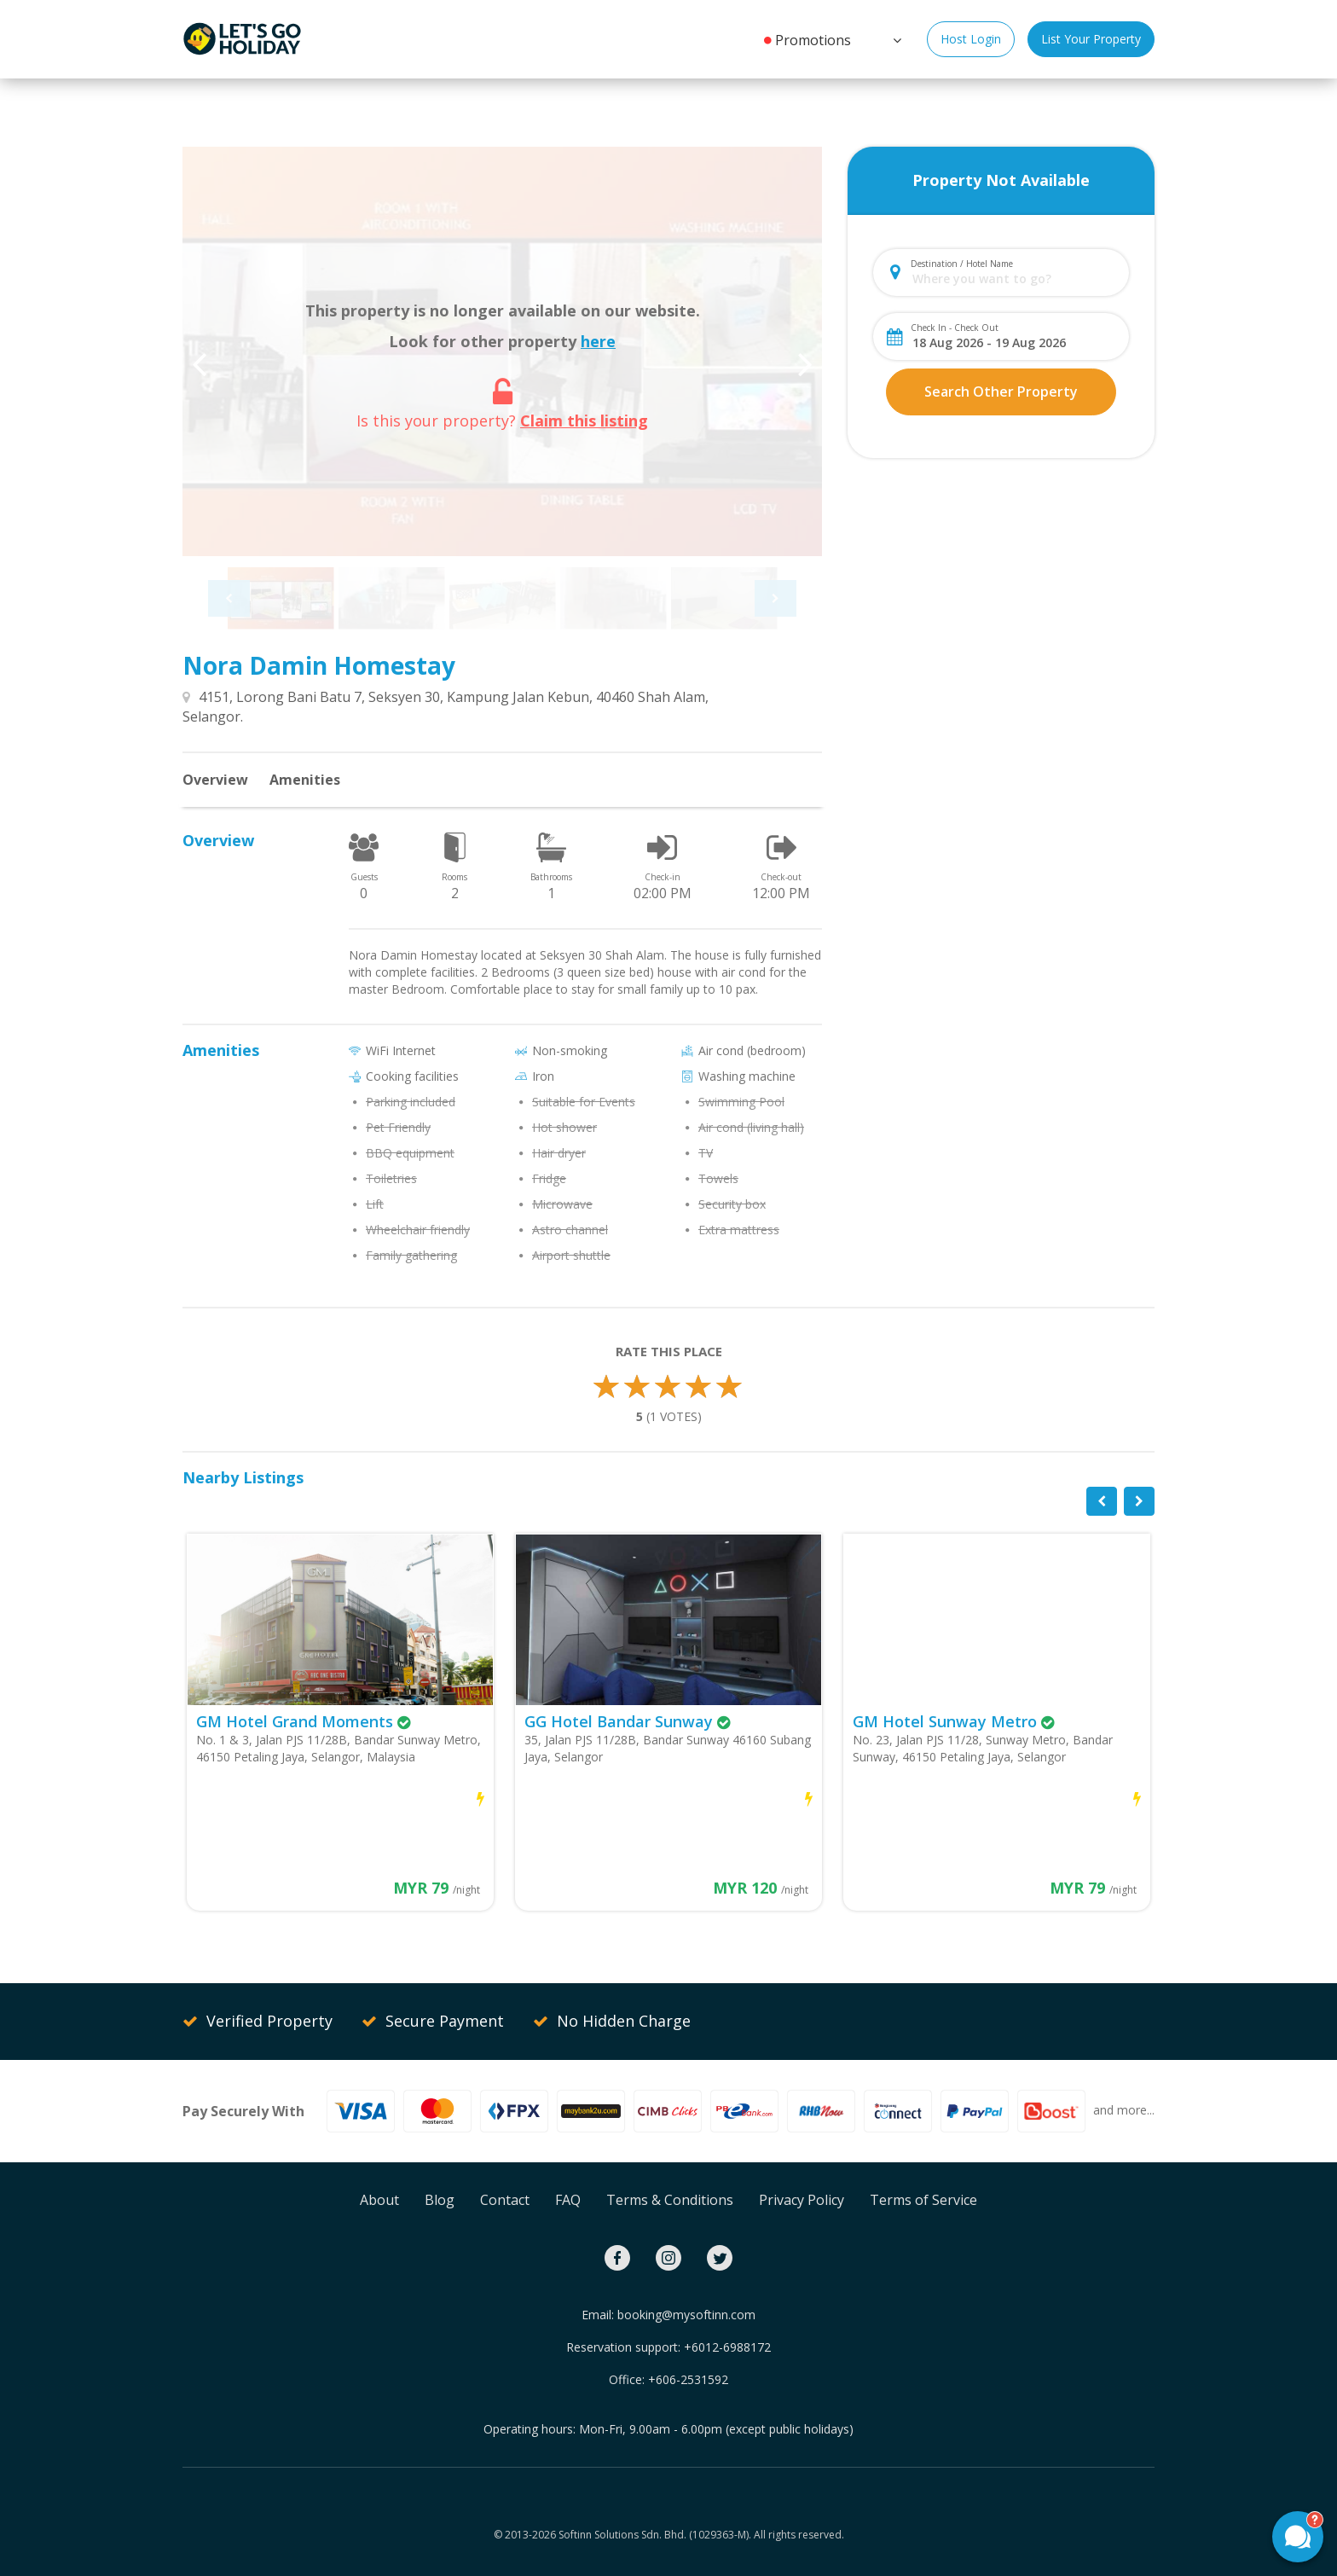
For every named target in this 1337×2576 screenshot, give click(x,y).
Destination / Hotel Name (962, 264)
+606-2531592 (688, 2379)
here (598, 341)
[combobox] (1015, 278)
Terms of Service (923, 2199)
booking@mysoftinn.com (686, 2314)
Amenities (304, 779)
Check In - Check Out (954, 328)
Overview (215, 779)
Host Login (971, 39)
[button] (895, 38)
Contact (505, 2199)
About (379, 2199)
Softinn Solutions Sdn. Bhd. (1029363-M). (655, 2534)
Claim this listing (584, 420)
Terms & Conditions (669, 2199)
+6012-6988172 (727, 2347)
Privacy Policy (801, 2199)
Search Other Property (1001, 391)
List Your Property (1091, 39)
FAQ (568, 2199)
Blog (439, 2199)
